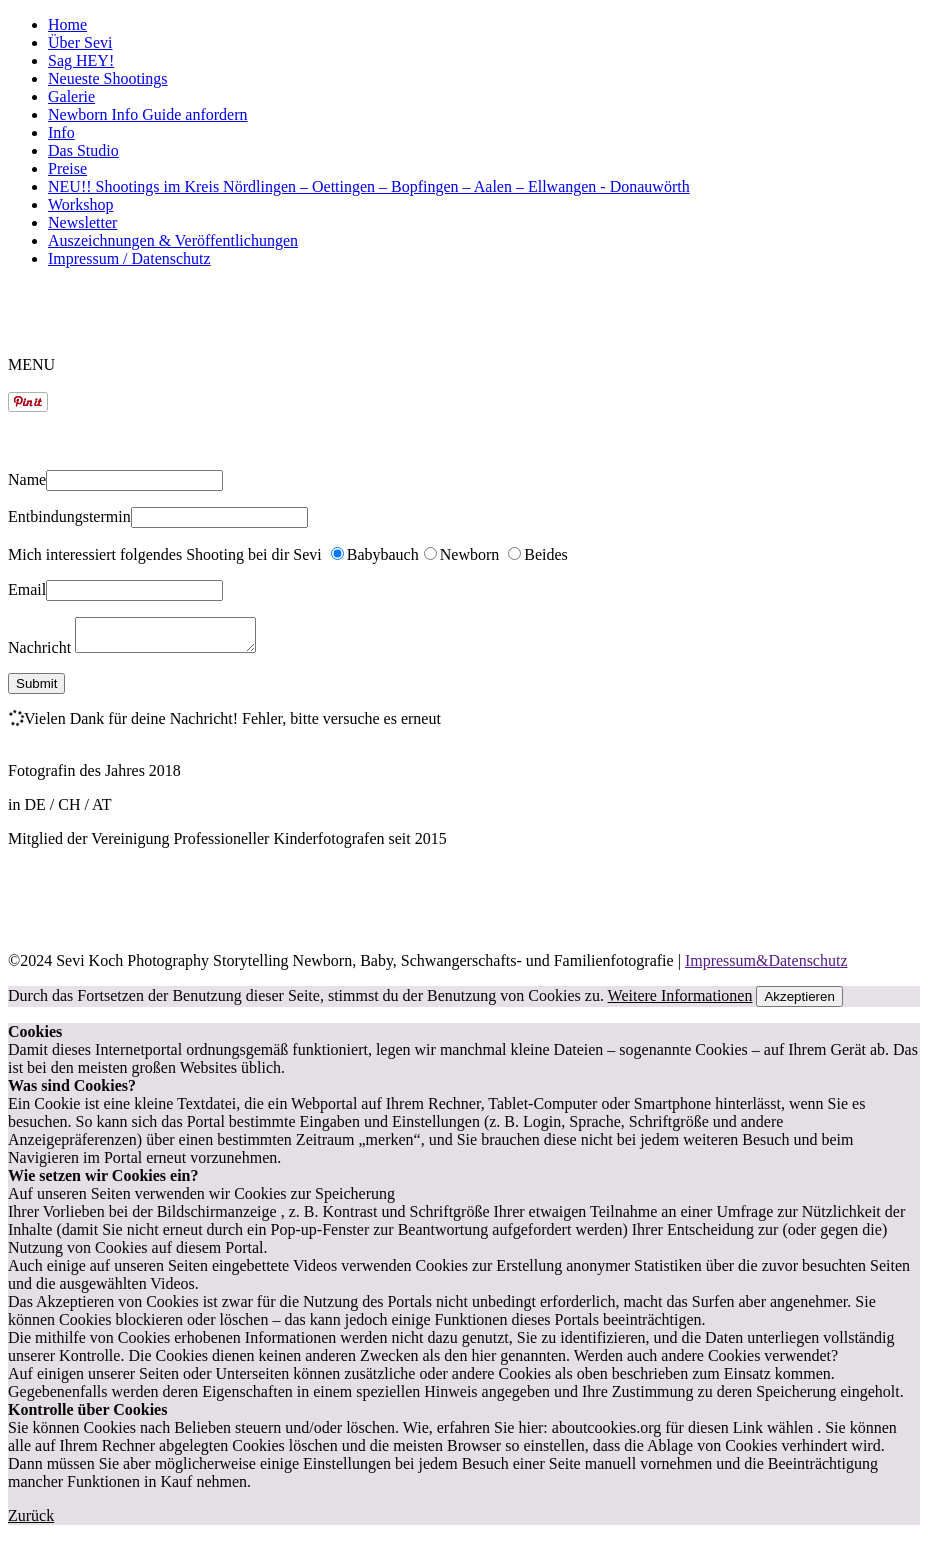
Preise (67, 168)
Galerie (71, 96)
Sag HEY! (81, 60)
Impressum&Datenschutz (766, 966)
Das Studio (83, 150)
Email (27, 589)
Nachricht (41, 653)
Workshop (80, 204)
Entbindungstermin (69, 516)
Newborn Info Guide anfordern (147, 114)
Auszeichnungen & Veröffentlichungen (173, 240)
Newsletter (82, 222)
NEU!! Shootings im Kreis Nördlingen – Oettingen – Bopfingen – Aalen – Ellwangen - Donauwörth (369, 186)
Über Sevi (80, 42)
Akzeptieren (799, 1002)
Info (61, 132)
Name (27, 479)
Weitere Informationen (680, 1001)
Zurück (31, 1521)
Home (67, 24)
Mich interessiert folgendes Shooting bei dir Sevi (167, 554)
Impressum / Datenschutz (129, 258)
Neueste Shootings (108, 78)
